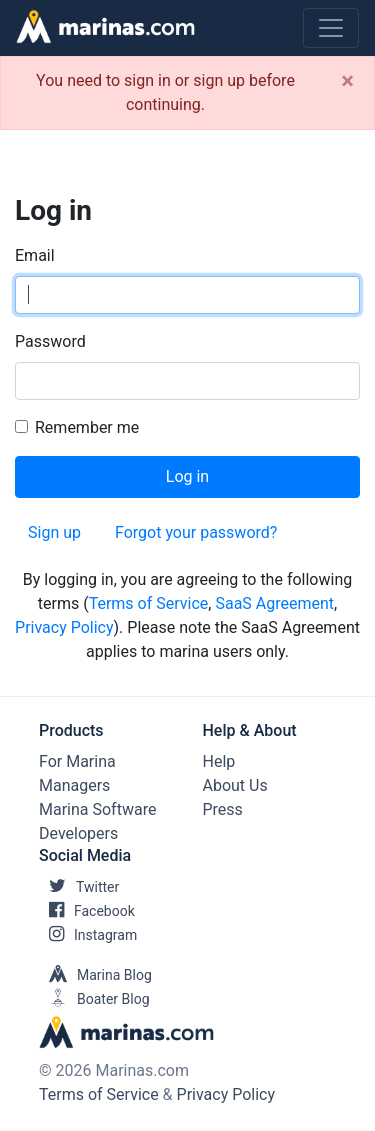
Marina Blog (95, 975)
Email (35, 255)
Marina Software (97, 809)
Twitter (79, 887)
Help (219, 761)
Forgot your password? (196, 532)
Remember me (87, 427)
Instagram (88, 935)
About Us (235, 785)
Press (223, 809)
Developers (78, 833)
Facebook (87, 911)
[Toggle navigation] (331, 28)
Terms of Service (149, 603)
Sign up (54, 532)
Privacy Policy (64, 627)
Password (50, 341)
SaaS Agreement (274, 603)
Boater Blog (94, 999)
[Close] (347, 81)
